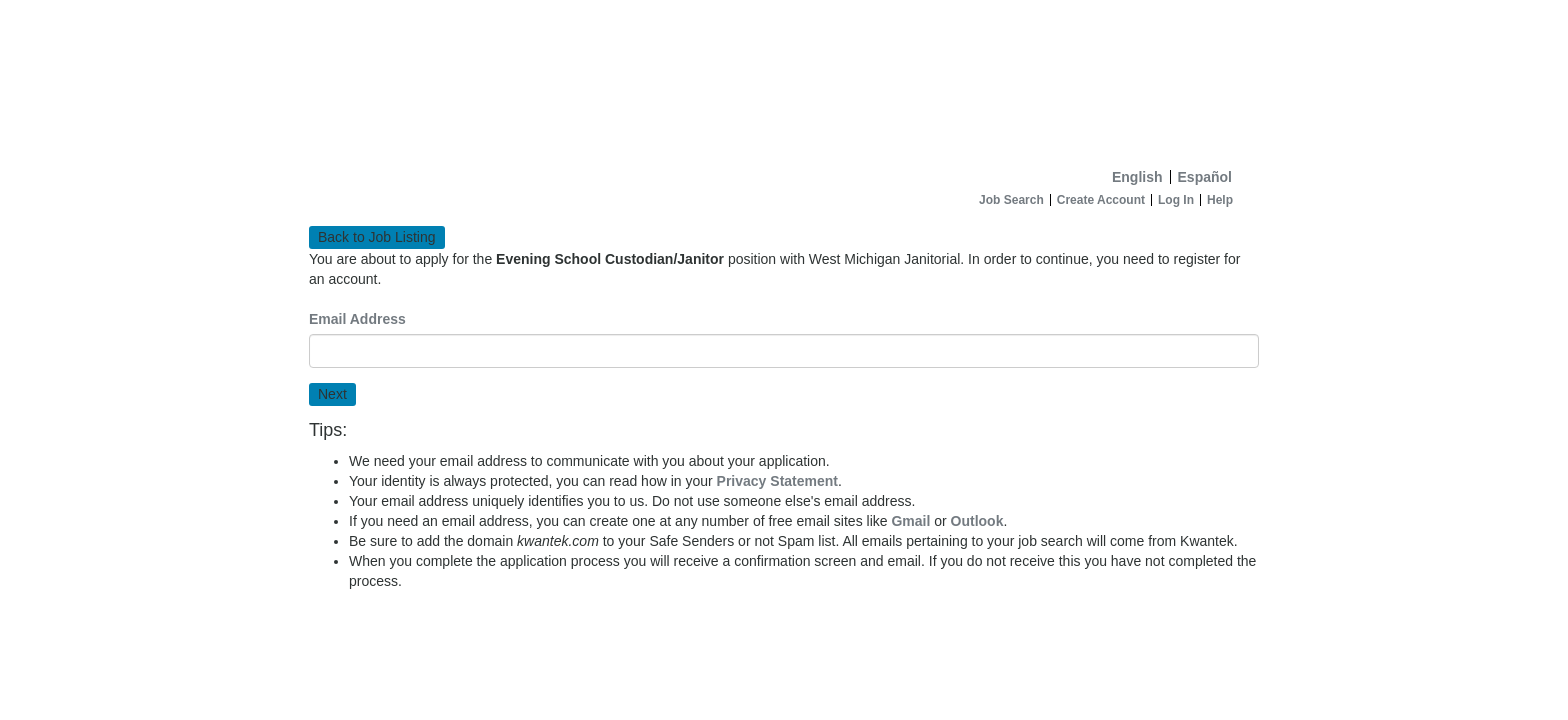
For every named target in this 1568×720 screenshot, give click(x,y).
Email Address (357, 319)
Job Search (1011, 200)
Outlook (977, 521)
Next (332, 394)
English (1137, 177)
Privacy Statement (777, 481)
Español (1205, 177)
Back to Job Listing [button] (377, 237)
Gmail (910, 521)
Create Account (1101, 200)
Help (1220, 200)
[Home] (784, 80)
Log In (1176, 200)
